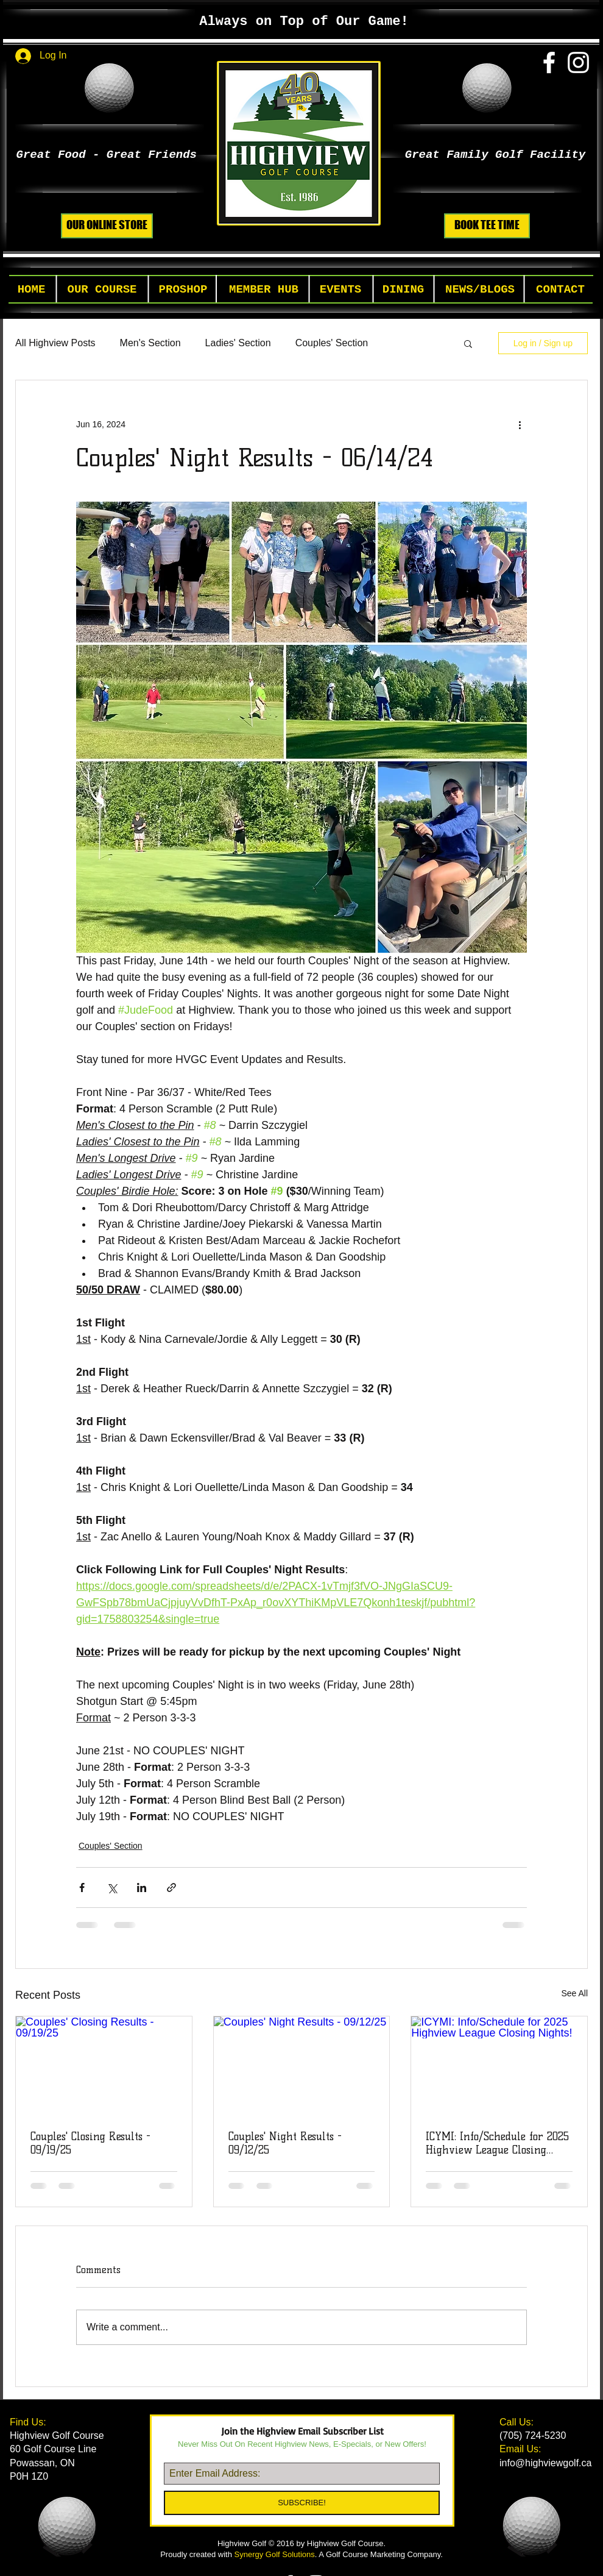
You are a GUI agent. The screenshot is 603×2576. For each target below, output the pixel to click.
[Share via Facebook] (82, 1887)
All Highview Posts (55, 343)
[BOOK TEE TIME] (487, 225)
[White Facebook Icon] (549, 62)
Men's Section (150, 343)
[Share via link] (171, 1887)
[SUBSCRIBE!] (302, 2503)
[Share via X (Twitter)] (112, 1887)
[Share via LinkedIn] (141, 1887)
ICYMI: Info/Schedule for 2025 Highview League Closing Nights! (497, 2143)
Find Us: (29, 2422)
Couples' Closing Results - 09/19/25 (90, 2143)
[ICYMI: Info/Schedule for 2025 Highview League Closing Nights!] (499, 2065)
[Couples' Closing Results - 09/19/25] (104, 2065)
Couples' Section (331, 343)
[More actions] (519, 424)
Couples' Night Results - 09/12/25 (285, 2143)
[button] (102, 290)
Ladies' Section (238, 343)
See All (574, 1993)
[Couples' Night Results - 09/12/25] (302, 2065)
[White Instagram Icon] (578, 62)
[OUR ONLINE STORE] (107, 225)
